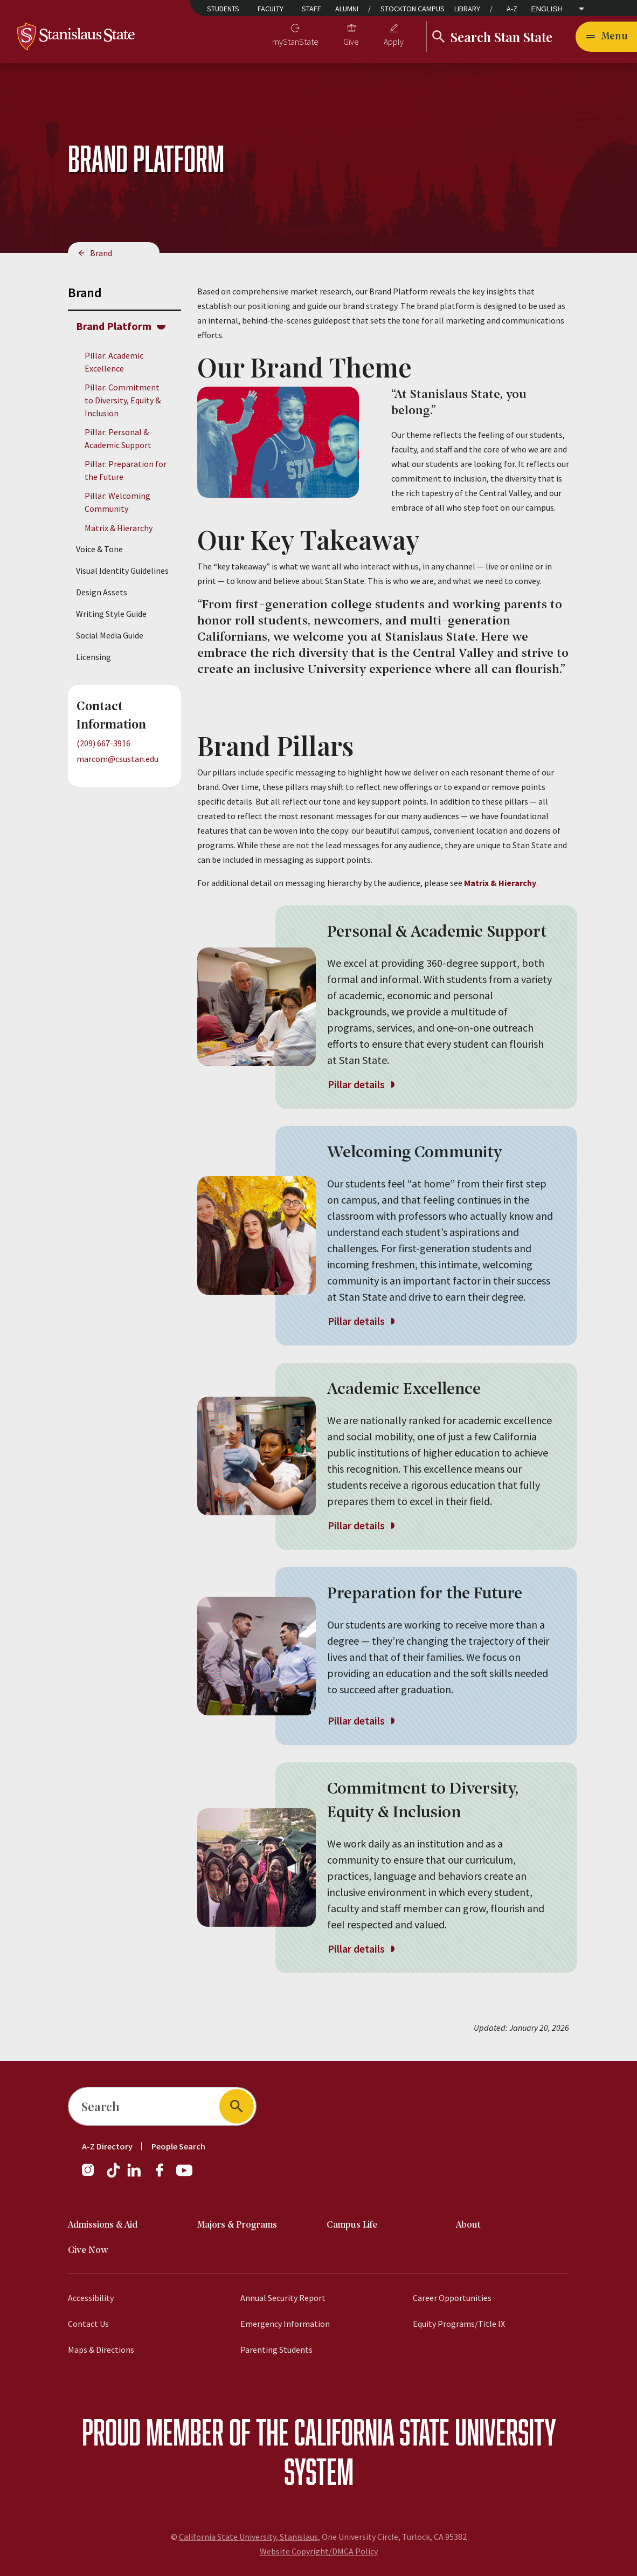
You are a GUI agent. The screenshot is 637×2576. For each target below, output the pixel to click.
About (468, 2225)
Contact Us (88, 2323)
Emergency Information (285, 2323)
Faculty (270, 8)
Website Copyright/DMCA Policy (319, 2551)
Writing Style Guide (111, 613)
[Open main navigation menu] (606, 37)
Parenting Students (276, 2349)
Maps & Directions (101, 2349)
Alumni (346, 8)
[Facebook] (164, 2175)
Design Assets (101, 592)
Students (223, 8)
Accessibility (91, 2297)
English (547, 9)
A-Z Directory (107, 2146)
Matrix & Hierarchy (119, 528)
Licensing (93, 656)
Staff (311, 8)
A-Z (512, 8)
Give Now (88, 2250)
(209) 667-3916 (103, 743)
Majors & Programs (237, 2225)
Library (467, 8)
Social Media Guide (109, 635)
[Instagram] (92, 2175)
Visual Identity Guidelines (122, 570)
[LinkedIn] (134, 2175)
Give (351, 41)
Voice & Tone (99, 549)
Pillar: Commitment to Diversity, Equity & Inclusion (123, 400)
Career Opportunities (452, 2297)
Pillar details (361, 1084)
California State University (425, 2431)
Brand (101, 253)
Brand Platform (113, 326)
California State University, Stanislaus (248, 2536)
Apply (394, 41)
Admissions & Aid (102, 2225)
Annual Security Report (283, 2297)
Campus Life (352, 2225)
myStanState (295, 41)
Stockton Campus (412, 8)
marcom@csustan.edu (117, 758)
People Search (178, 2146)
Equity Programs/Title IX (459, 2323)
